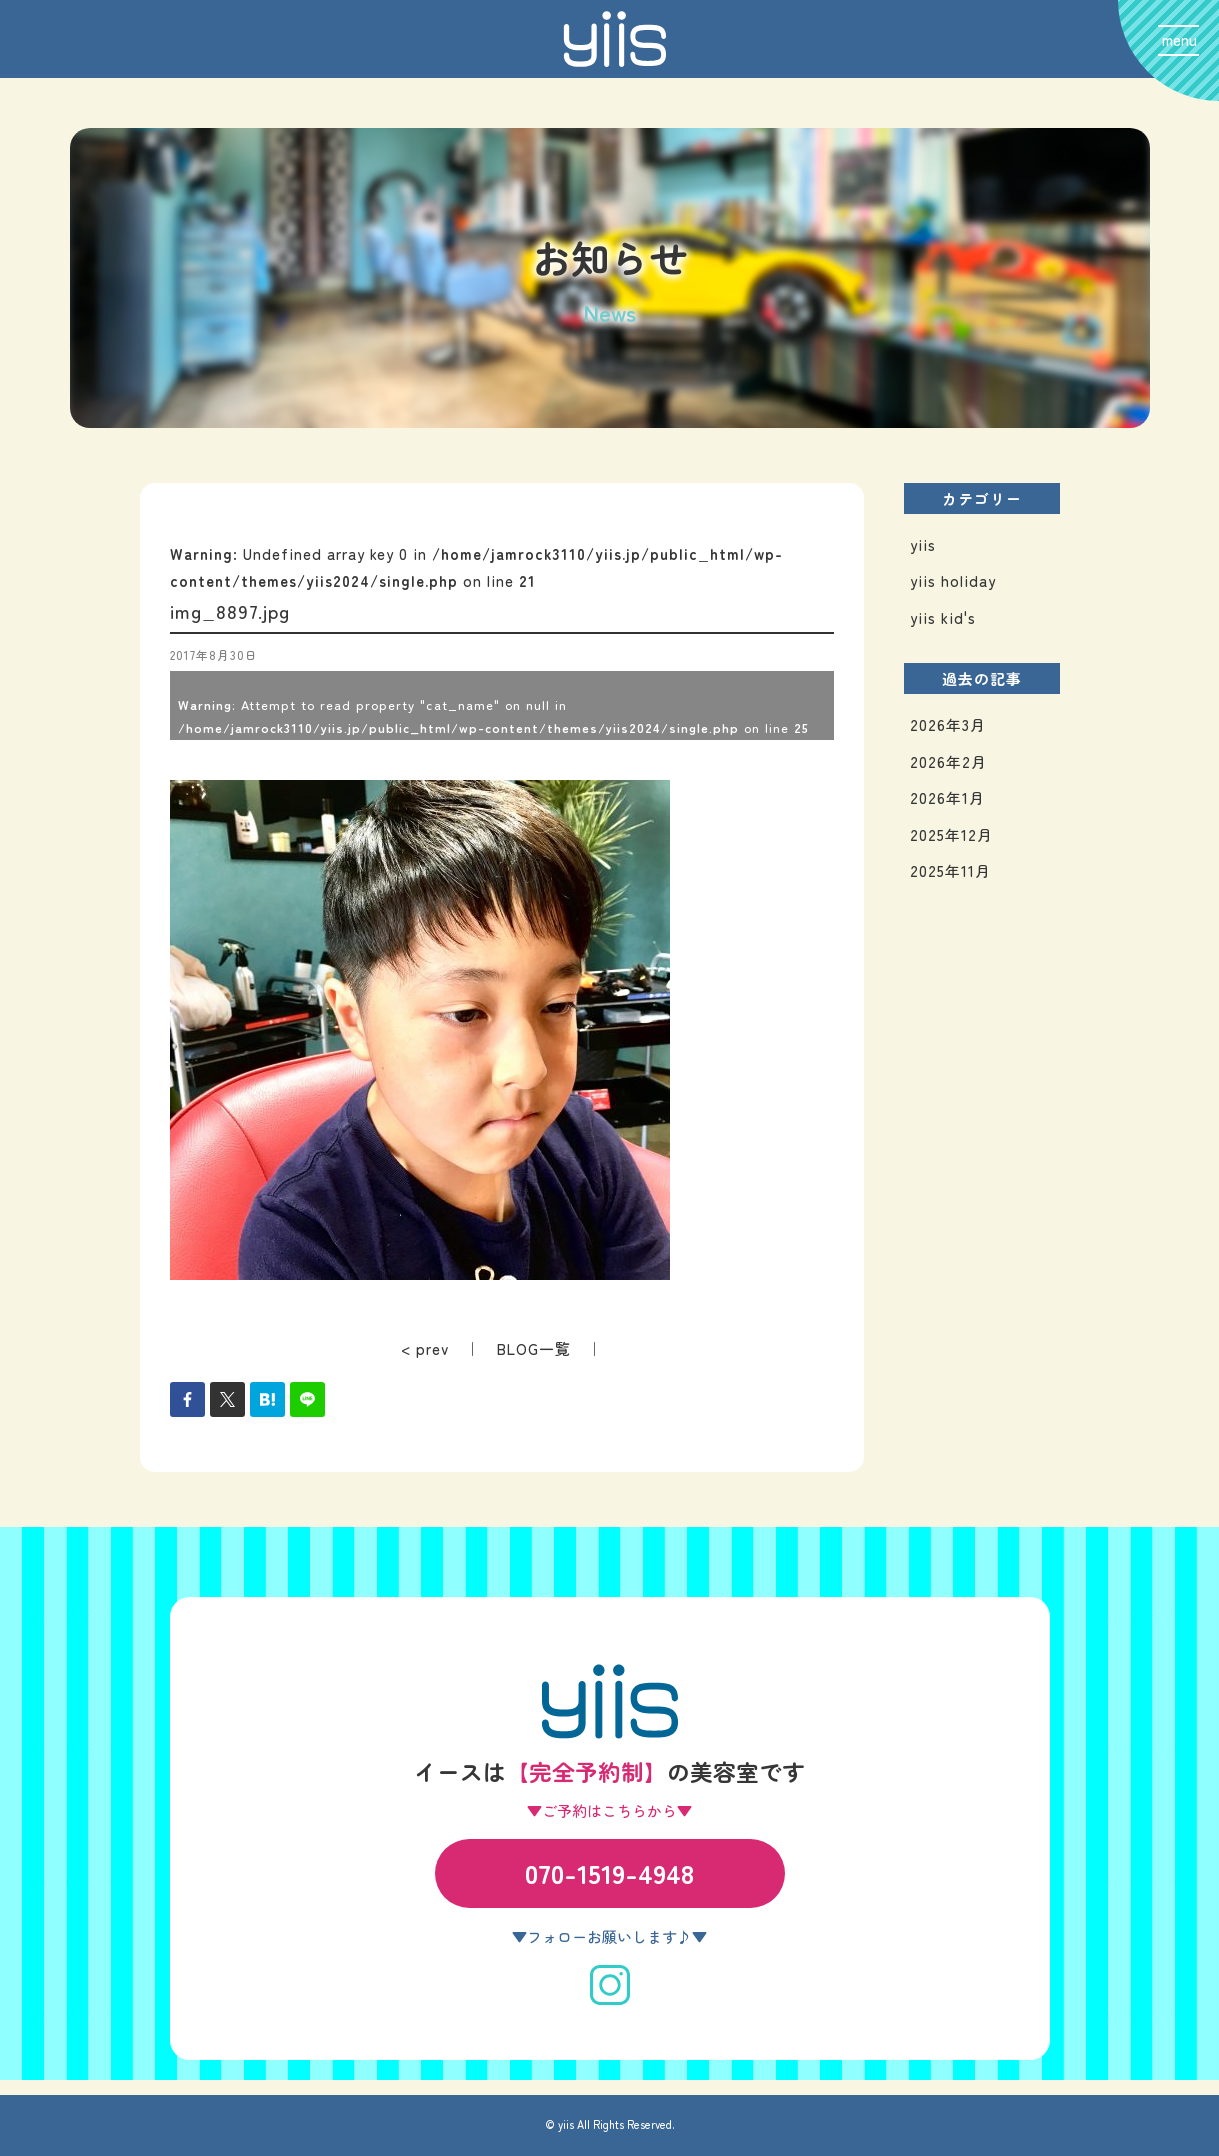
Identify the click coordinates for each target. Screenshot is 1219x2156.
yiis (923, 544)
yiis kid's (943, 617)
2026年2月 (948, 761)
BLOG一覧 (534, 1348)
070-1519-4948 (609, 1872)
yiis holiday (953, 580)
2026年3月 (948, 724)
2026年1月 (947, 797)
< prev (425, 1348)
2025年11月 (950, 870)
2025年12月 (951, 834)
